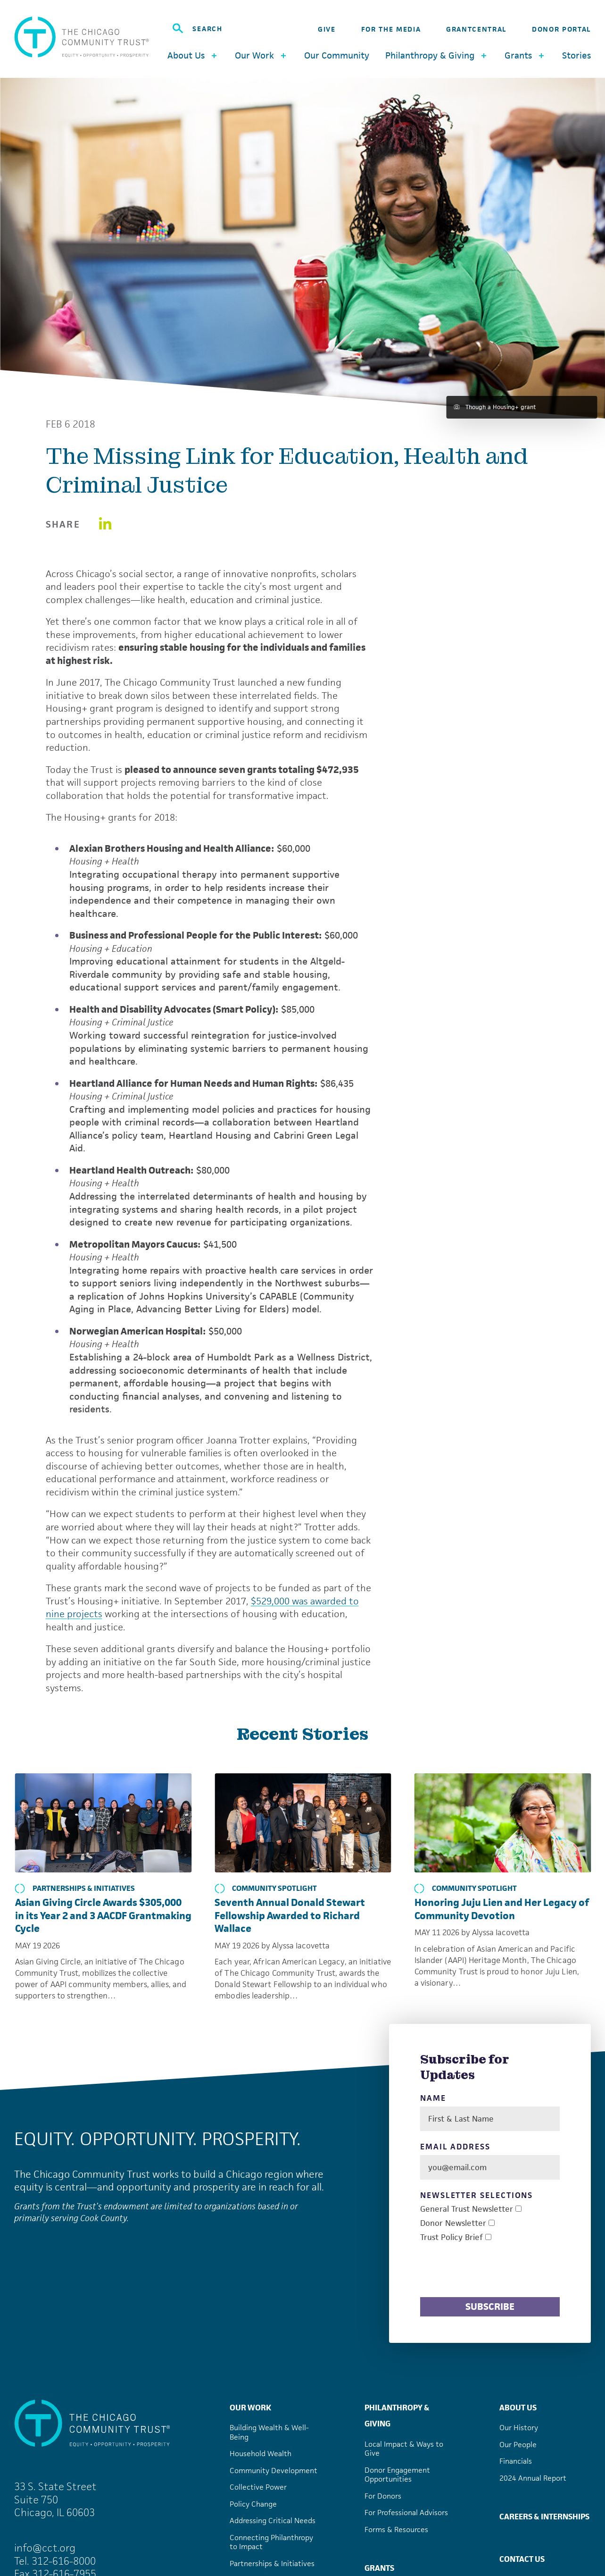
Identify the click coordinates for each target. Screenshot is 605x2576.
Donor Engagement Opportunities (397, 2474)
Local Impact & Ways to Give (404, 2449)
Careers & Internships (544, 2516)
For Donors (383, 2496)
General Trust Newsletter (466, 2209)
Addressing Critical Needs (272, 2521)
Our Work (250, 2407)
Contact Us (522, 2559)
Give (327, 29)
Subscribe (489, 2306)
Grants (379, 2568)
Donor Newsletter (453, 2223)
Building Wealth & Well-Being (269, 2432)
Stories (576, 55)
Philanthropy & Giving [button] (437, 55)
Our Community (336, 55)
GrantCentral (476, 29)
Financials (515, 2461)
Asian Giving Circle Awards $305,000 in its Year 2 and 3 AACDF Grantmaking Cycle (103, 1915)
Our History (518, 2428)
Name (433, 2098)
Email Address (455, 2146)
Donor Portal (561, 29)
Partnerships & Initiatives (75, 1888)
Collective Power (258, 2487)
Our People (518, 2445)
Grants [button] (525, 55)
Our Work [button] (261, 55)
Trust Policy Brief (451, 2237)
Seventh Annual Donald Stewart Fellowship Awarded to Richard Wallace (290, 1915)
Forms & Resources (396, 2529)
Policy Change (253, 2504)
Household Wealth (260, 2454)
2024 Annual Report (532, 2478)
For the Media (391, 29)
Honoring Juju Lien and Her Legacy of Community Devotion (501, 1909)
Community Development (273, 2470)
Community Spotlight (266, 1888)
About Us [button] (193, 55)
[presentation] (492, 2271)
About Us (518, 2407)
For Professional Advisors (406, 2512)
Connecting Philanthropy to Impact (271, 2542)
